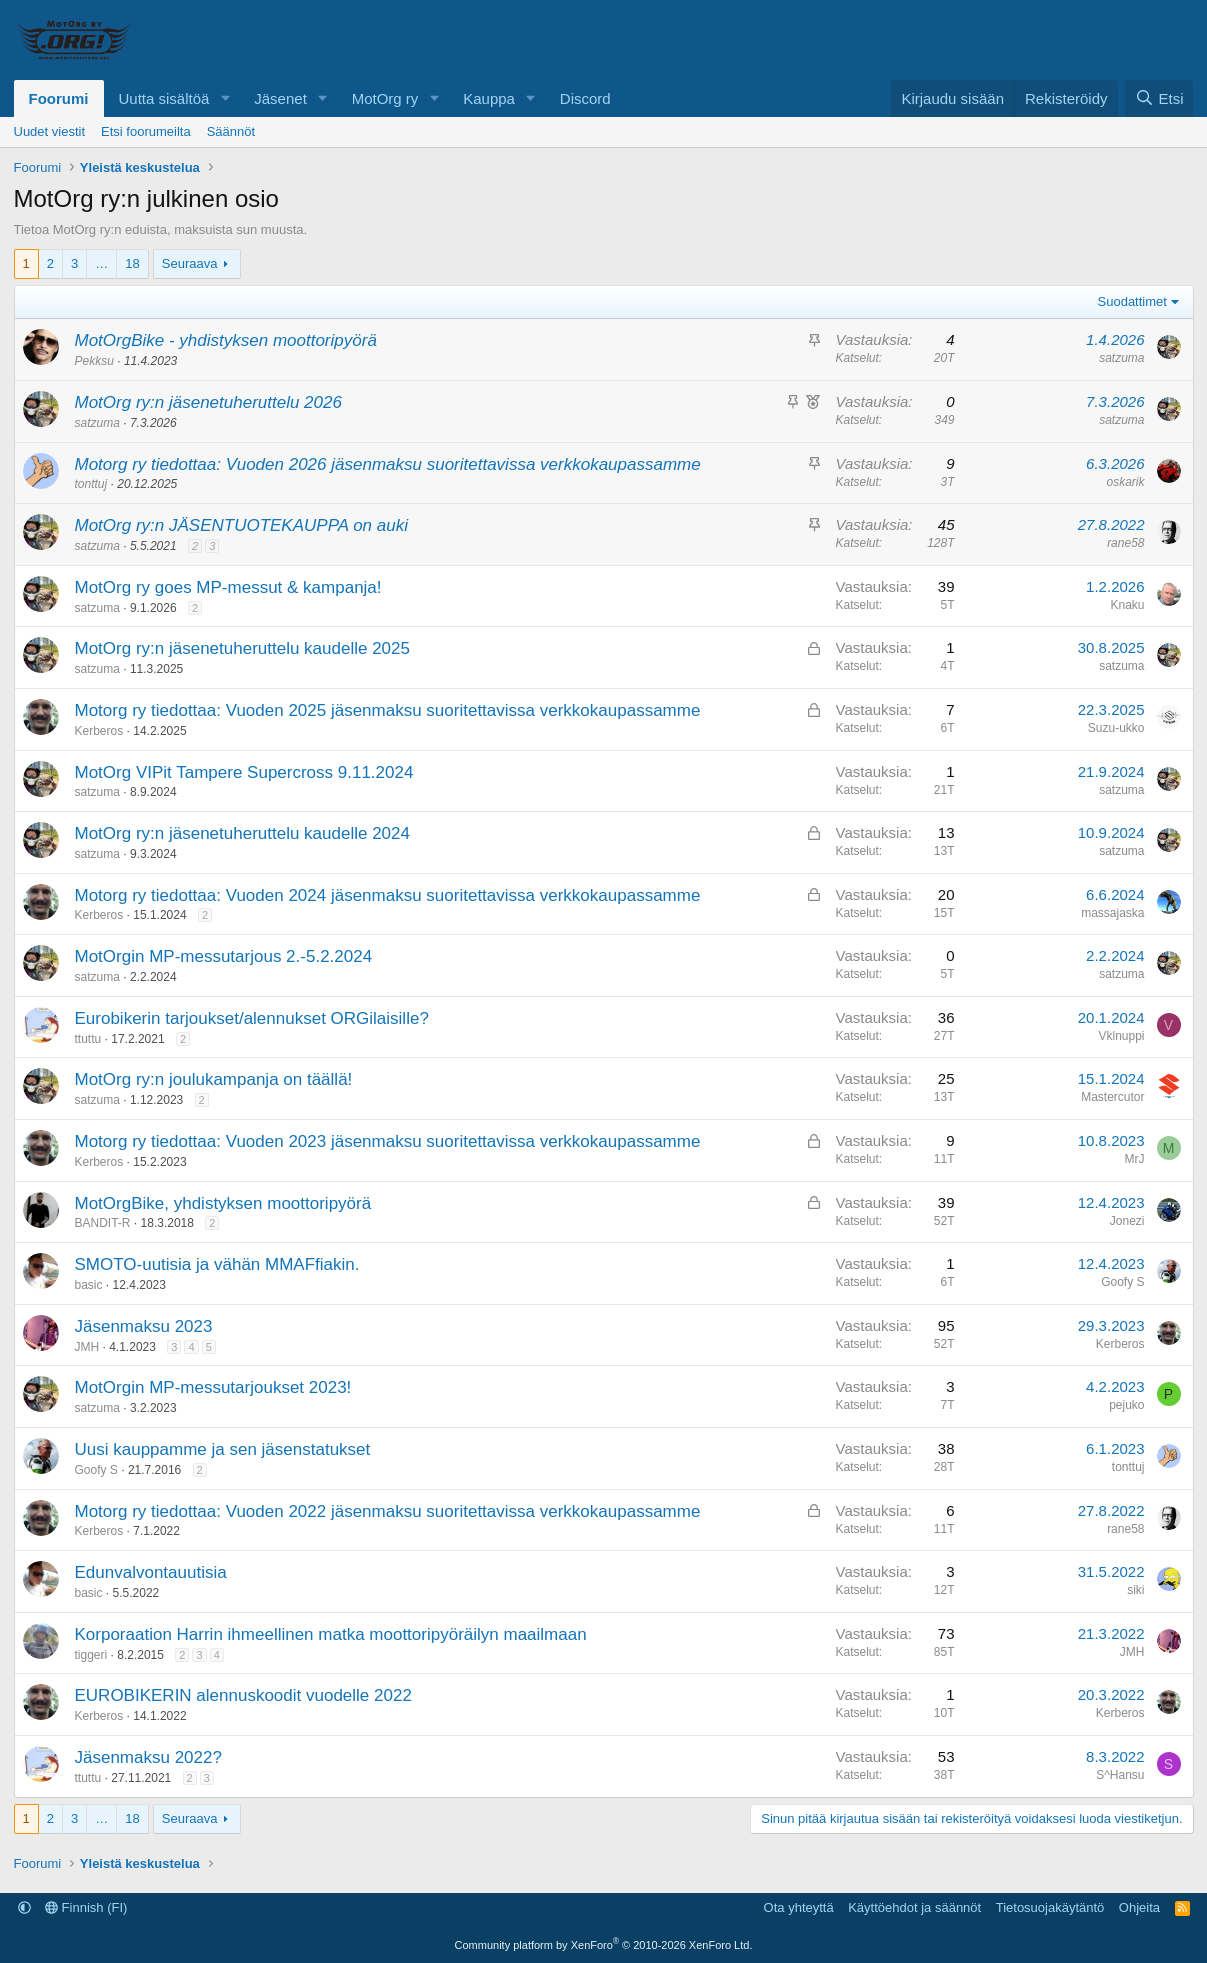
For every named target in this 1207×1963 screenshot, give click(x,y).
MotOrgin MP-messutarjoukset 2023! (213, 1387)
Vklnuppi (1121, 1036)
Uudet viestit (50, 131)
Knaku (1127, 605)
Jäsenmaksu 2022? (148, 1757)
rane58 (1125, 543)
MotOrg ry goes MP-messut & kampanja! (228, 587)
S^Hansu (1120, 1775)
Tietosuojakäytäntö (1050, 1907)
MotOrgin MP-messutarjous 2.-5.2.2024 (224, 956)
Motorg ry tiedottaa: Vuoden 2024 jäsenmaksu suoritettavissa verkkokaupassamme (388, 895)
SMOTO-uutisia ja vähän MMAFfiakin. (217, 1264)
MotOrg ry (385, 98)
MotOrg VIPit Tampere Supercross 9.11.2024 (244, 772)
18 (132, 263)
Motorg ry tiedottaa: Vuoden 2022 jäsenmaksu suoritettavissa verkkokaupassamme (388, 1511)
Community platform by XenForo (604, 1945)
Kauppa (489, 98)
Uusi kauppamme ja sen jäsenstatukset (223, 1449)
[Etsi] (1159, 98)
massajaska (1112, 913)
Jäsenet (280, 98)
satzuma (1121, 358)
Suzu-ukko (1116, 728)
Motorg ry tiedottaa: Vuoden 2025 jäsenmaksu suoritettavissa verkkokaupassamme (388, 710)
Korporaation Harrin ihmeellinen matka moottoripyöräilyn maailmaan (331, 1634)
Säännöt (231, 131)
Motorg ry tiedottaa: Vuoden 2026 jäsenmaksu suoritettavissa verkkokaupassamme (388, 464)
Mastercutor (1112, 1097)
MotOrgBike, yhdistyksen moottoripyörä (223, 1203)
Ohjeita (1139, 1907)
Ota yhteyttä (799, 1907)
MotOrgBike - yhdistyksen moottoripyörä (226, 340)
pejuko (1126, 1405)
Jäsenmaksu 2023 (144, 1326)
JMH (87, 1347)
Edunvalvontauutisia (151, 1572)
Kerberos (99, 731)
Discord (585, 98)
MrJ (1135, 1159)
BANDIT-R (103, 1223)
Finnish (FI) (86, 1907)
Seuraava (190, 263)
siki (1135, 1590)
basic (89, 1285)
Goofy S (1122, 1282)
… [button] (101, 263)
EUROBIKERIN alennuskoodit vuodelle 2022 (243, 1695)
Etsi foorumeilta (146, 131)
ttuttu (88, 1039)
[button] (225, 98)
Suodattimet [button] (1132, 301)
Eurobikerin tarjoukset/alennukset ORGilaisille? (252, 1018)
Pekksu (94, 361)
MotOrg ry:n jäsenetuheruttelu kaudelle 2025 (242, 648)
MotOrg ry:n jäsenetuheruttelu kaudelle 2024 (242, 833)
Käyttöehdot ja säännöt (914, 1907)
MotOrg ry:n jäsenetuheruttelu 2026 (208, 402)
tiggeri (91, 1655)
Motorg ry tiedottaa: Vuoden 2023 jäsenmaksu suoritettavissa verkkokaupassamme (388, 1141)
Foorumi (59, 98)
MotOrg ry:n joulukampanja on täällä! (214, 1079)
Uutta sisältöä (164, 98)
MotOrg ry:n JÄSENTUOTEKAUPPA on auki (241, 525)
